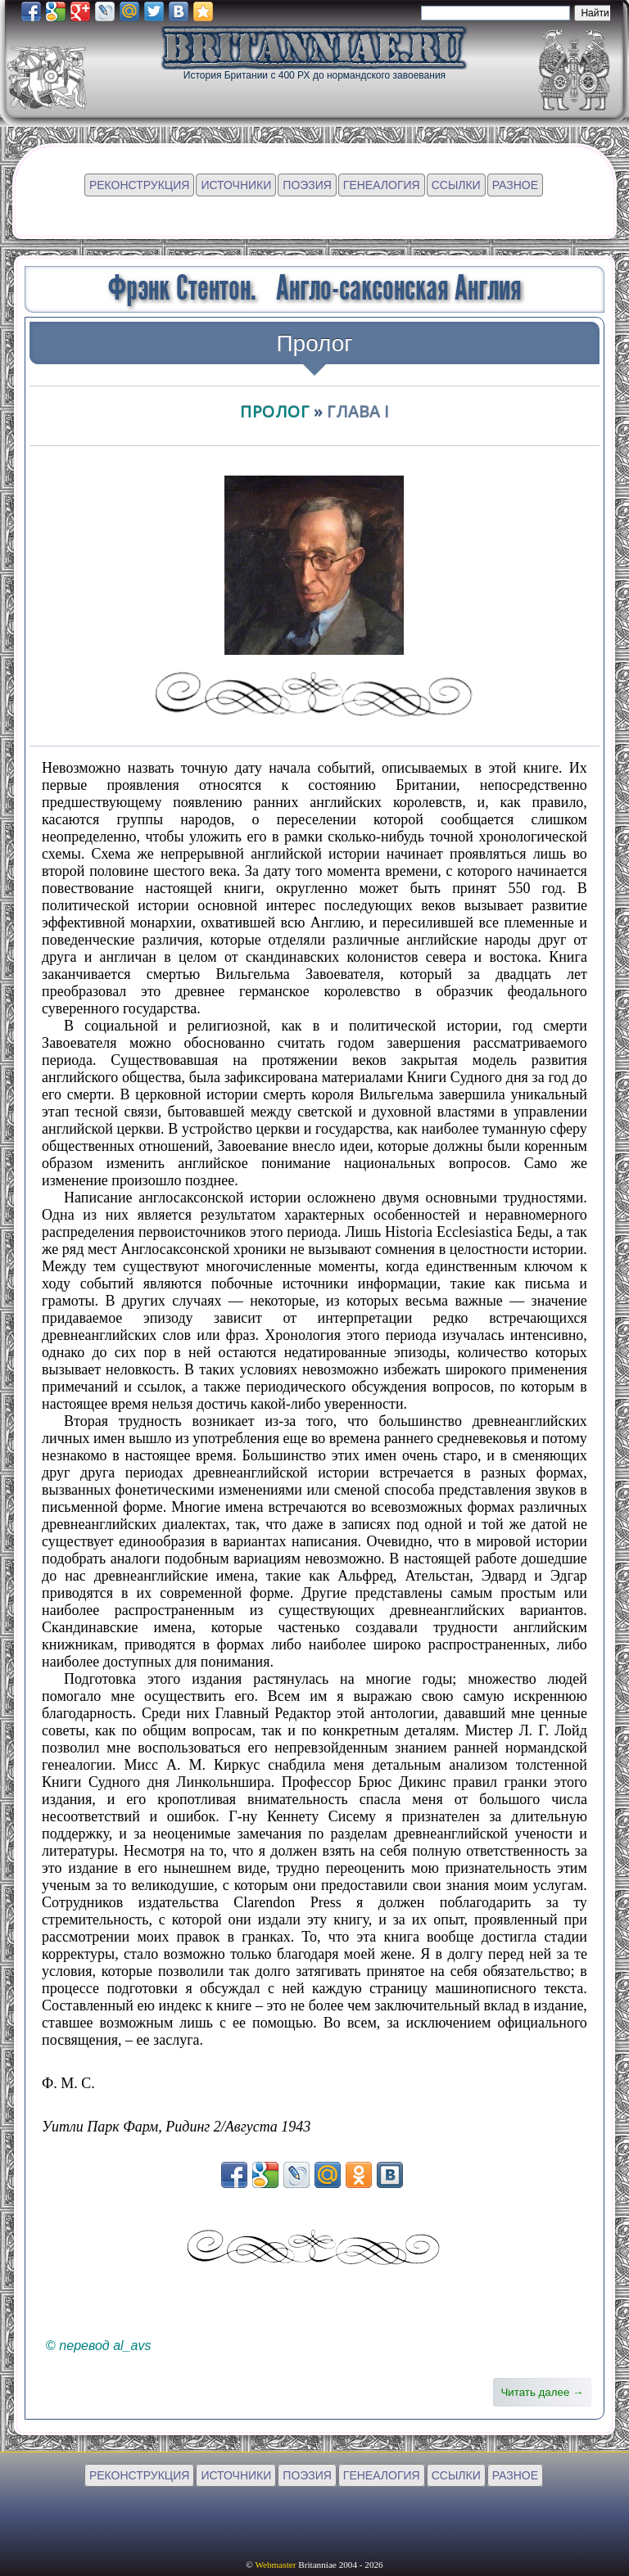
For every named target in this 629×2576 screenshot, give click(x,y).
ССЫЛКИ (456, 185)
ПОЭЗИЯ (307, 185)
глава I (358, 411)
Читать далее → (541, 2392)
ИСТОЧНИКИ (236, 185)
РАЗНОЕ (515, 185)
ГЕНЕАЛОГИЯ (381, 185)
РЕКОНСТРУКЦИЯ (139, 185)
